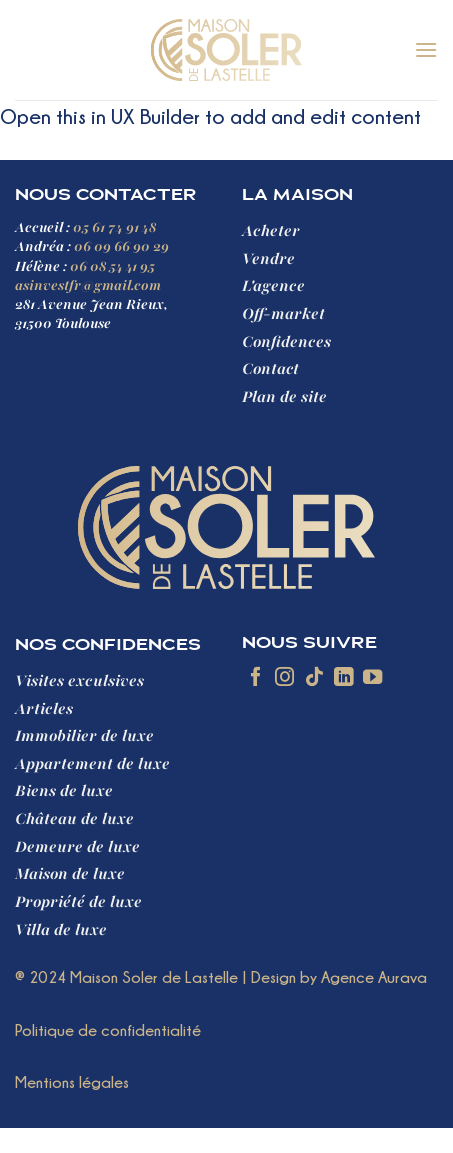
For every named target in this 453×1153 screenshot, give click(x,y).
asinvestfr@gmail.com (88, 285)
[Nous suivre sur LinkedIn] (343, 678)
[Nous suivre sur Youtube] (372, 678)
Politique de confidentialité (108, 1030)
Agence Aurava (374, 977)
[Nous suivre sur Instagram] (284, 678)
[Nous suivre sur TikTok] (314, 678)
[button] (426, 49)
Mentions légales (72, 1082)
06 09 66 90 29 (121, 246)
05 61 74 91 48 (114, 227)
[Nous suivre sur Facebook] (255, 678)
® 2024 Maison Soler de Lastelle (126, 977)
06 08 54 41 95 (112, 266)
